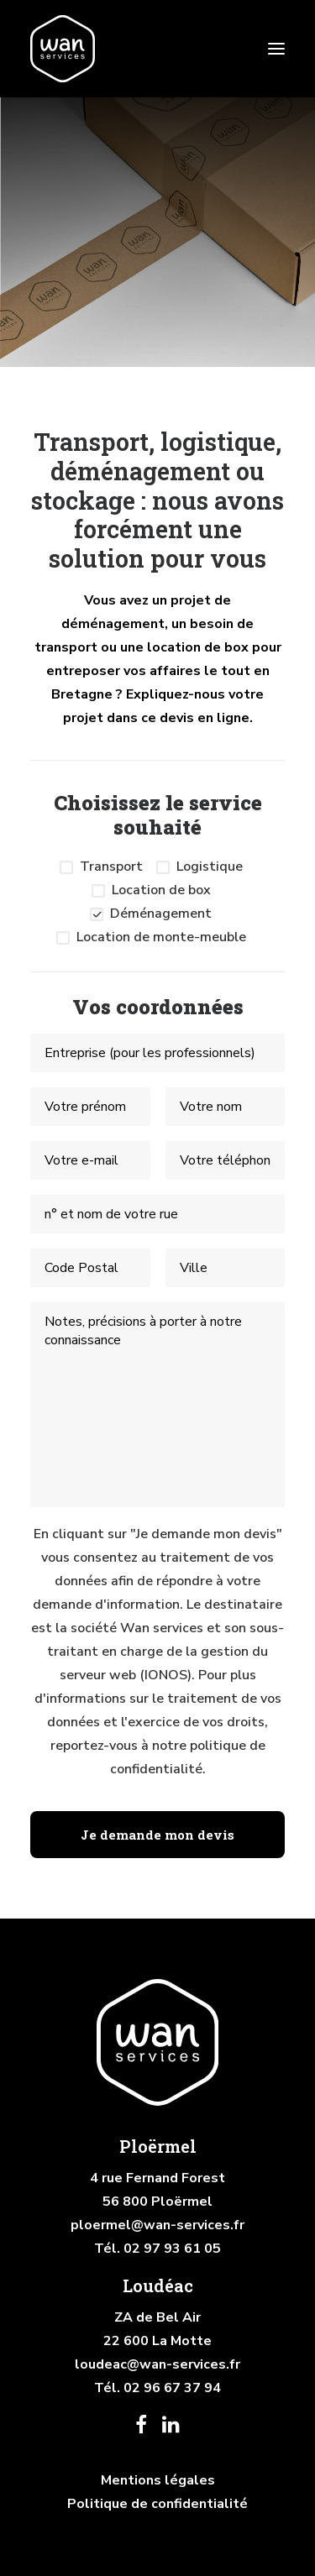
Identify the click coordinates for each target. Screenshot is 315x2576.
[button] (276, 48)
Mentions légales (158, 2480)
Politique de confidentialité (157, 2504)
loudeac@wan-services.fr (157, 2364)
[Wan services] (62, 48)
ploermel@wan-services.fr (157, 2225)
